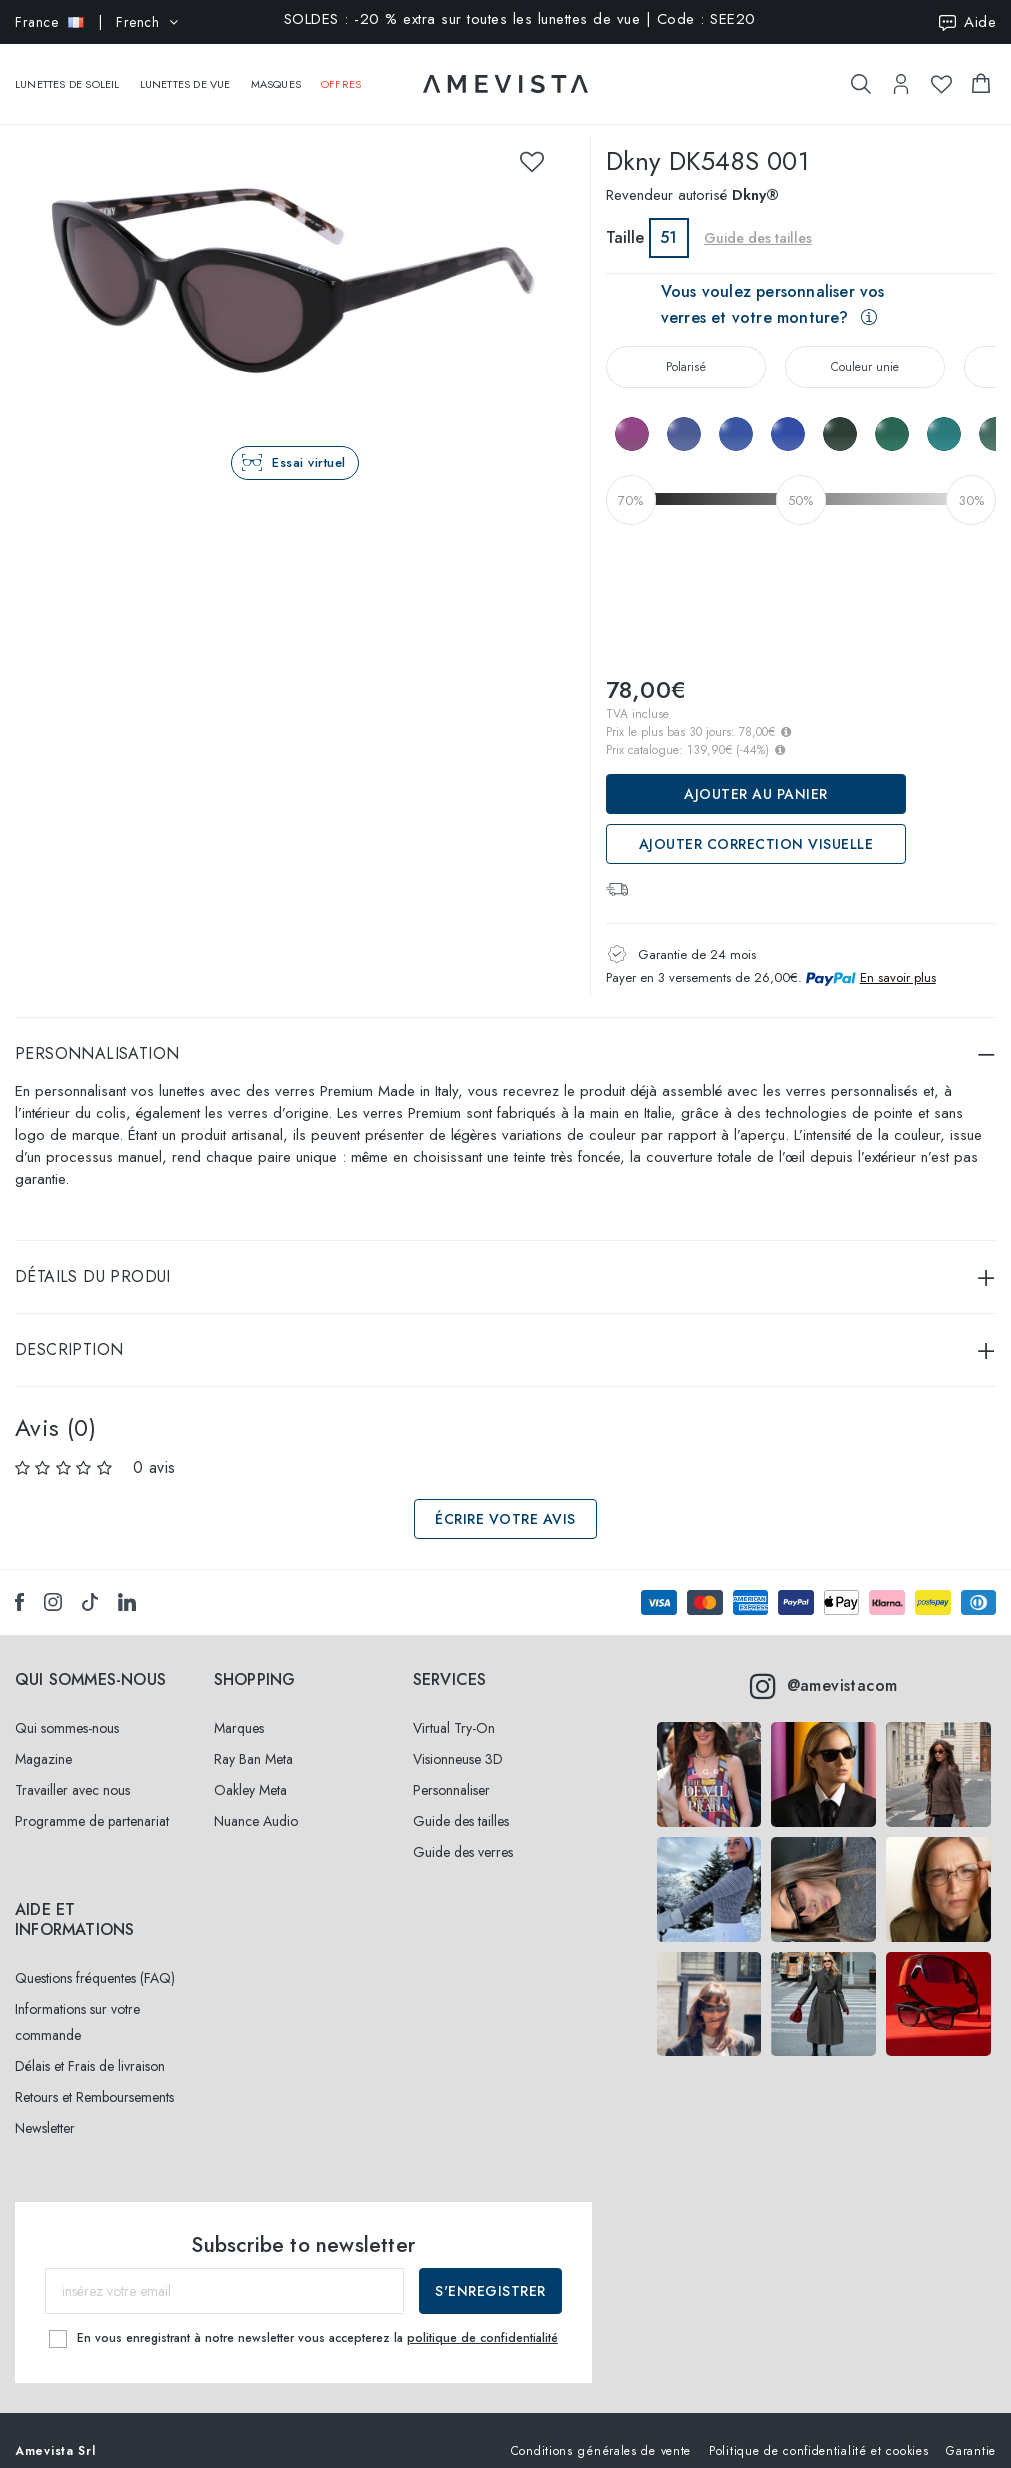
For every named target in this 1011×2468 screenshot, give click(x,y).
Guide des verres (463, 1832)
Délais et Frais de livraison (90, 2046)
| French (97, 22)
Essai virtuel (309, 442)
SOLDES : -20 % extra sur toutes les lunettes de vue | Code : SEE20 (520, 20)
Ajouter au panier (756, 774)
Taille (625, 217)
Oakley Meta (250, 1770)
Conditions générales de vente (601, 2430)
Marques (239, 1708)
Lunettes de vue (185, 74)
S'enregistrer (490, 2271)
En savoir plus (898, 957)
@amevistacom (823, 1666)
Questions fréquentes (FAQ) (95, 1958)
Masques (276, 74)
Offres (341, 74)
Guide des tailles (758, 218)
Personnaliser (451, 1770)
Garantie (971, 2430)
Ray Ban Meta (253, 1739)
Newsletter (45, 2108)
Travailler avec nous (72, 1770)
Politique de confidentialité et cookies (818, 2430)
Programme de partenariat (92, 1801)
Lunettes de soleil (67, 74)
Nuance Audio (256, 1801)
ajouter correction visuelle (756, 824)
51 (668, 217)
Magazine (43, 1739)
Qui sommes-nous (67, 1708)
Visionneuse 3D (458, 1739)
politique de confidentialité (482, 2317)
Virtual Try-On (454, 1708)
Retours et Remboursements (94, 2077)
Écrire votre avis (505, 1499)
